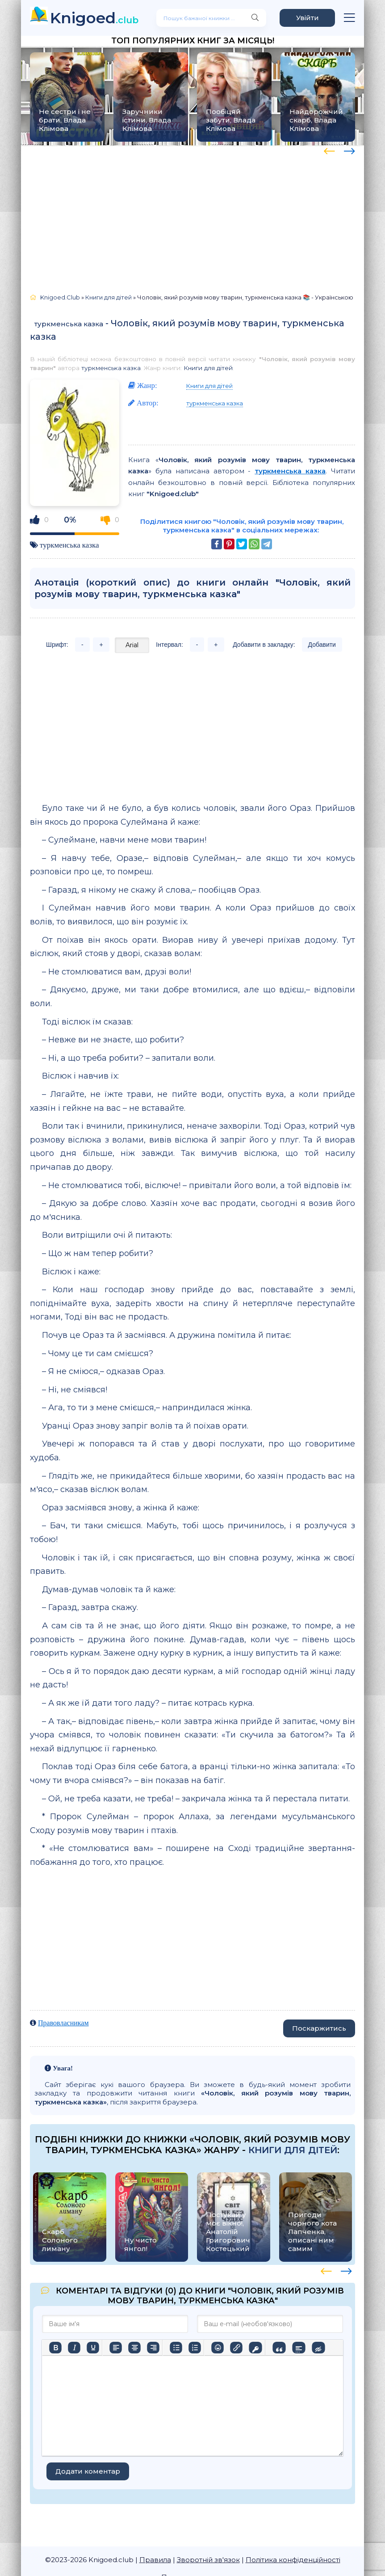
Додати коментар (87, 2471)
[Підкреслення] (93, 2347)
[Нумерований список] (194, 2347)
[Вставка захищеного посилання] (255, 2347)
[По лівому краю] (115, 2347)
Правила (155, 2559)
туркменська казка (68, 324)
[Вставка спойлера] (298, 2347)
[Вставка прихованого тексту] (318, 2347)
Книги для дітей (208, 367)
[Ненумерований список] (176, 2347)
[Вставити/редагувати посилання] (236, 2347)
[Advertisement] (192, 215)
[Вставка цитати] (278, 2347)
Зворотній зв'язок (208, 2559)
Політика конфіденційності (293, 2559)
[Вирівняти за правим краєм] (153, 2347)
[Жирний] (55, 2347)
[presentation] (329, 149)
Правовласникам (63, 2023)
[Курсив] (74, 2347)
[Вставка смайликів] (217, 2347)
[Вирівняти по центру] (134, 2347)
